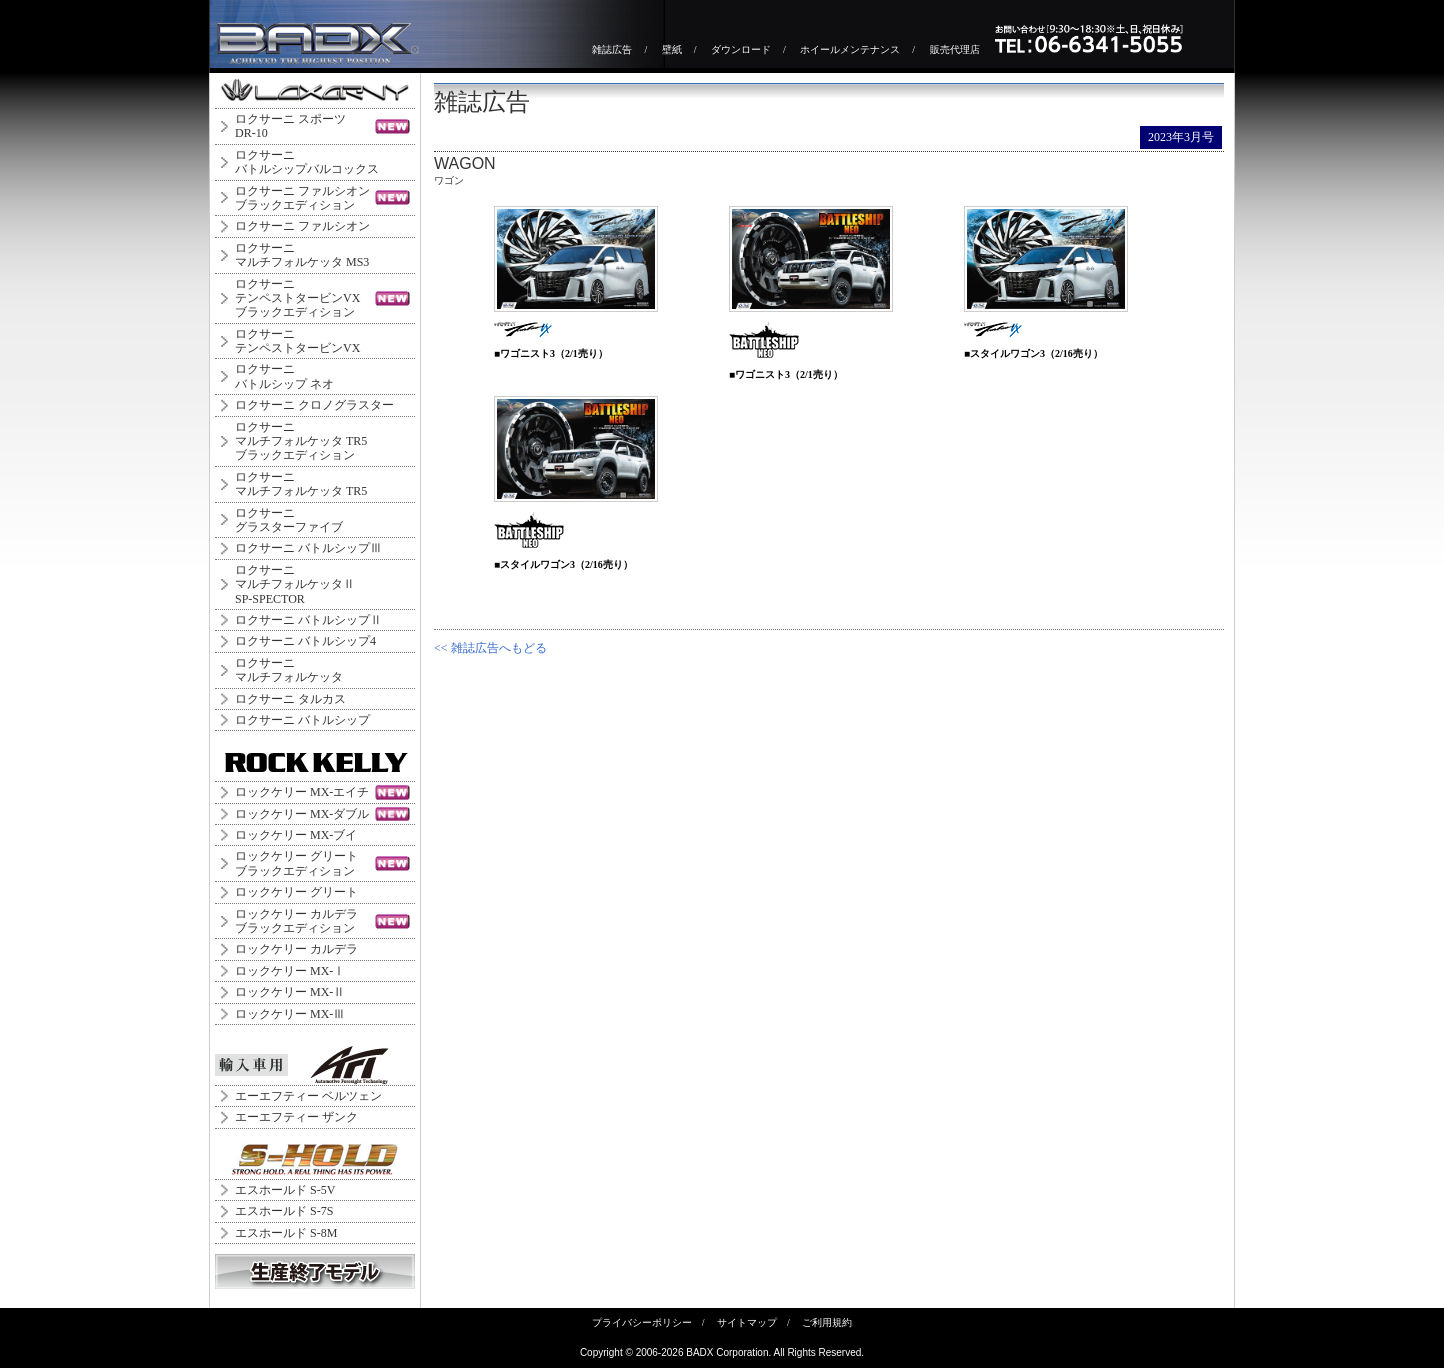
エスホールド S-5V (285, 1190)
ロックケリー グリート (296, 892)
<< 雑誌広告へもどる (490, 648)
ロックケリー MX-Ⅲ (290, 1014)
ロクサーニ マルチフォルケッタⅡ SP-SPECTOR (295, 584)
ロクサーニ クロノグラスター (314, 405)
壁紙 (672, 49)
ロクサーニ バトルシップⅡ (308, 620)
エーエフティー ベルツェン (308, 1096)
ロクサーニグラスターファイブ (289, 520)
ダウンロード (741, 49)
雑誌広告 (612, 49)
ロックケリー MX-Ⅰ (290, 971)
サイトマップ (747, 1322)
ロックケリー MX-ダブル (302, 814)
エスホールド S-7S (284, 1211)
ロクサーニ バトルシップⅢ (308, 548)
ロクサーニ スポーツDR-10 (290, 126)
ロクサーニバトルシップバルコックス (307, 162)
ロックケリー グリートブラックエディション (296, 863)
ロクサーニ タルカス (290, 699)
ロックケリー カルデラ (296, 949)
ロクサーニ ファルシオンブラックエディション (302, 198)
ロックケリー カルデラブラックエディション (296, 921)
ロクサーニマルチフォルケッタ (289, 670)
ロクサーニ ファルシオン (302, 226)
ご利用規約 (827, 1322)
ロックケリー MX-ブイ (296, 835)
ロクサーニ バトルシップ (302, 720)
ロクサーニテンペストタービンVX (297, 341)
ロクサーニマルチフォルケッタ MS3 (302, 255)
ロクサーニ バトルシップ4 (305, 641)
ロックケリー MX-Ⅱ (290, 992)
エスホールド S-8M (286, 1233)
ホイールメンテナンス (850, 49)
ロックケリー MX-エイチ (302, 792)
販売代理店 (955, 49)
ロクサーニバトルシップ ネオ (284, 376)
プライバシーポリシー (642, 1322)
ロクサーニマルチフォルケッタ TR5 (301, 484)
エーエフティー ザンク (296, 1117)
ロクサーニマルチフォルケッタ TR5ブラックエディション (301, 441)
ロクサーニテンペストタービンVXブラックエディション (297, 298)
